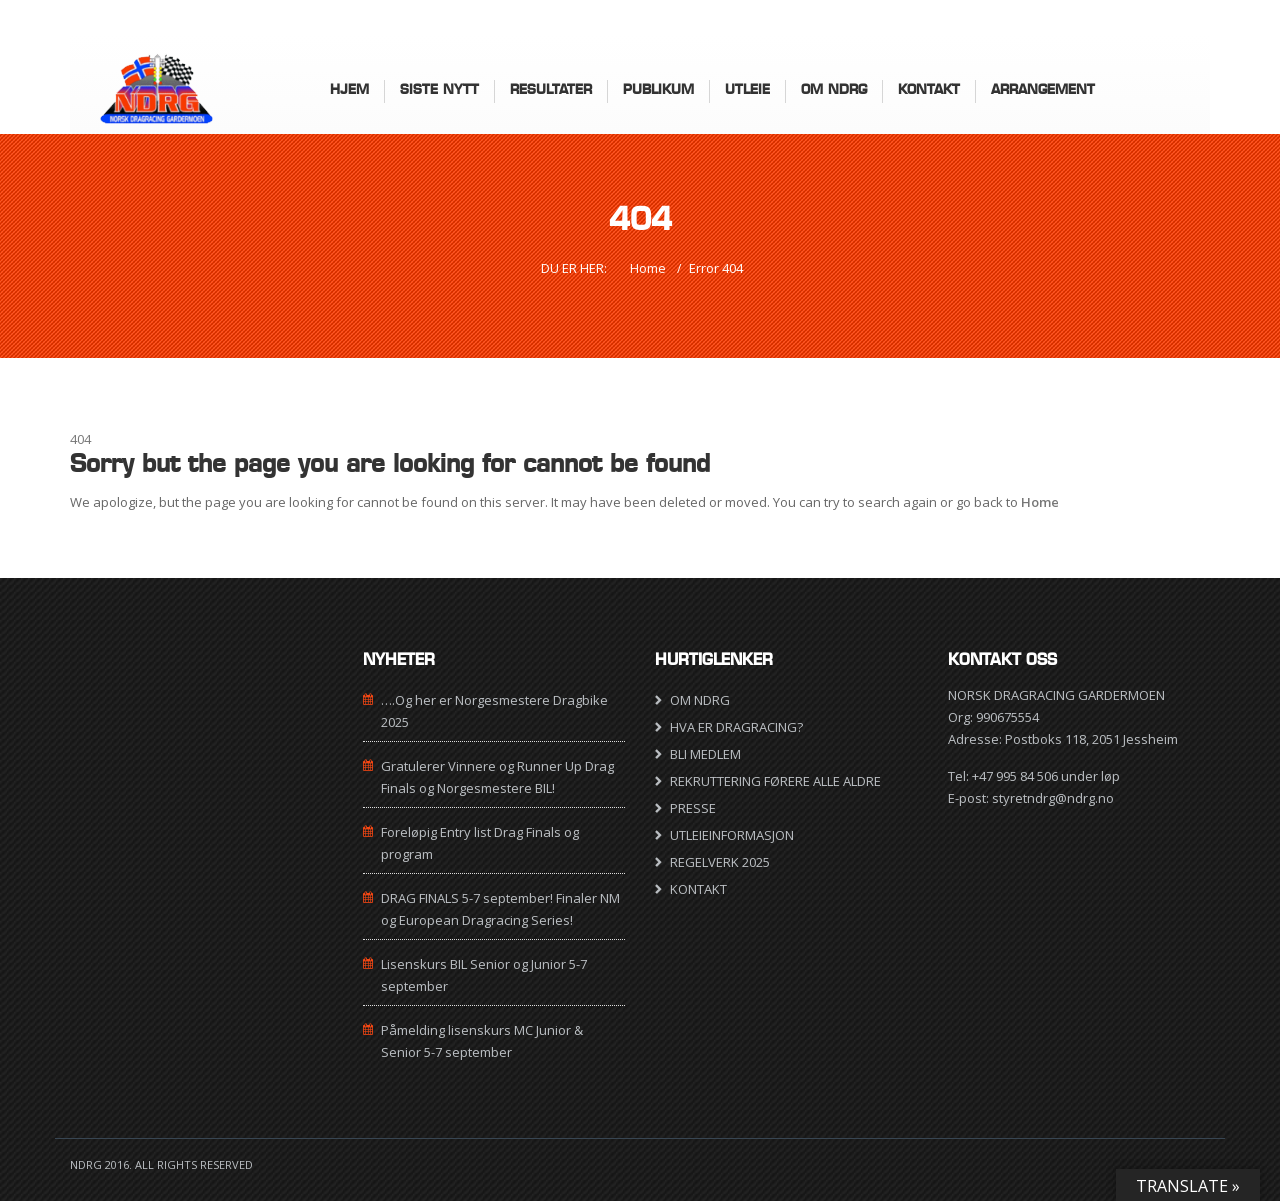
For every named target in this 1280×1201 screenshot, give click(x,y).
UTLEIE (747, 89)
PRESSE (693, 808)
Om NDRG (834, 89)
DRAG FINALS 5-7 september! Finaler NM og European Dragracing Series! (500, 909)
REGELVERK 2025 (720, 862)
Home (648, 268)
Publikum (658, 89)
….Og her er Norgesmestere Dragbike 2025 (494, 711)
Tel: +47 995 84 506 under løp (1034, 776)
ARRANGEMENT (1043, 89)
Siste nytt (439, 89)
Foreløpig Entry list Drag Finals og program (480, 843)
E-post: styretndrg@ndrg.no (1031, 798)
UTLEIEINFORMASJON (732, 835)
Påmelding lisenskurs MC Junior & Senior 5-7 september (482, 1041)
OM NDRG (700, 700)
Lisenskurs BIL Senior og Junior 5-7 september (484, 975)
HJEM (349, 89)
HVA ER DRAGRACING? (736, 727)
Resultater (551, 89)
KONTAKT (929, 89)
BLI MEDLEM (705, 754)
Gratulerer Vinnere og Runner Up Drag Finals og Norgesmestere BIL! (497, 777)
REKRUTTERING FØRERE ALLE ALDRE (775, 781)
